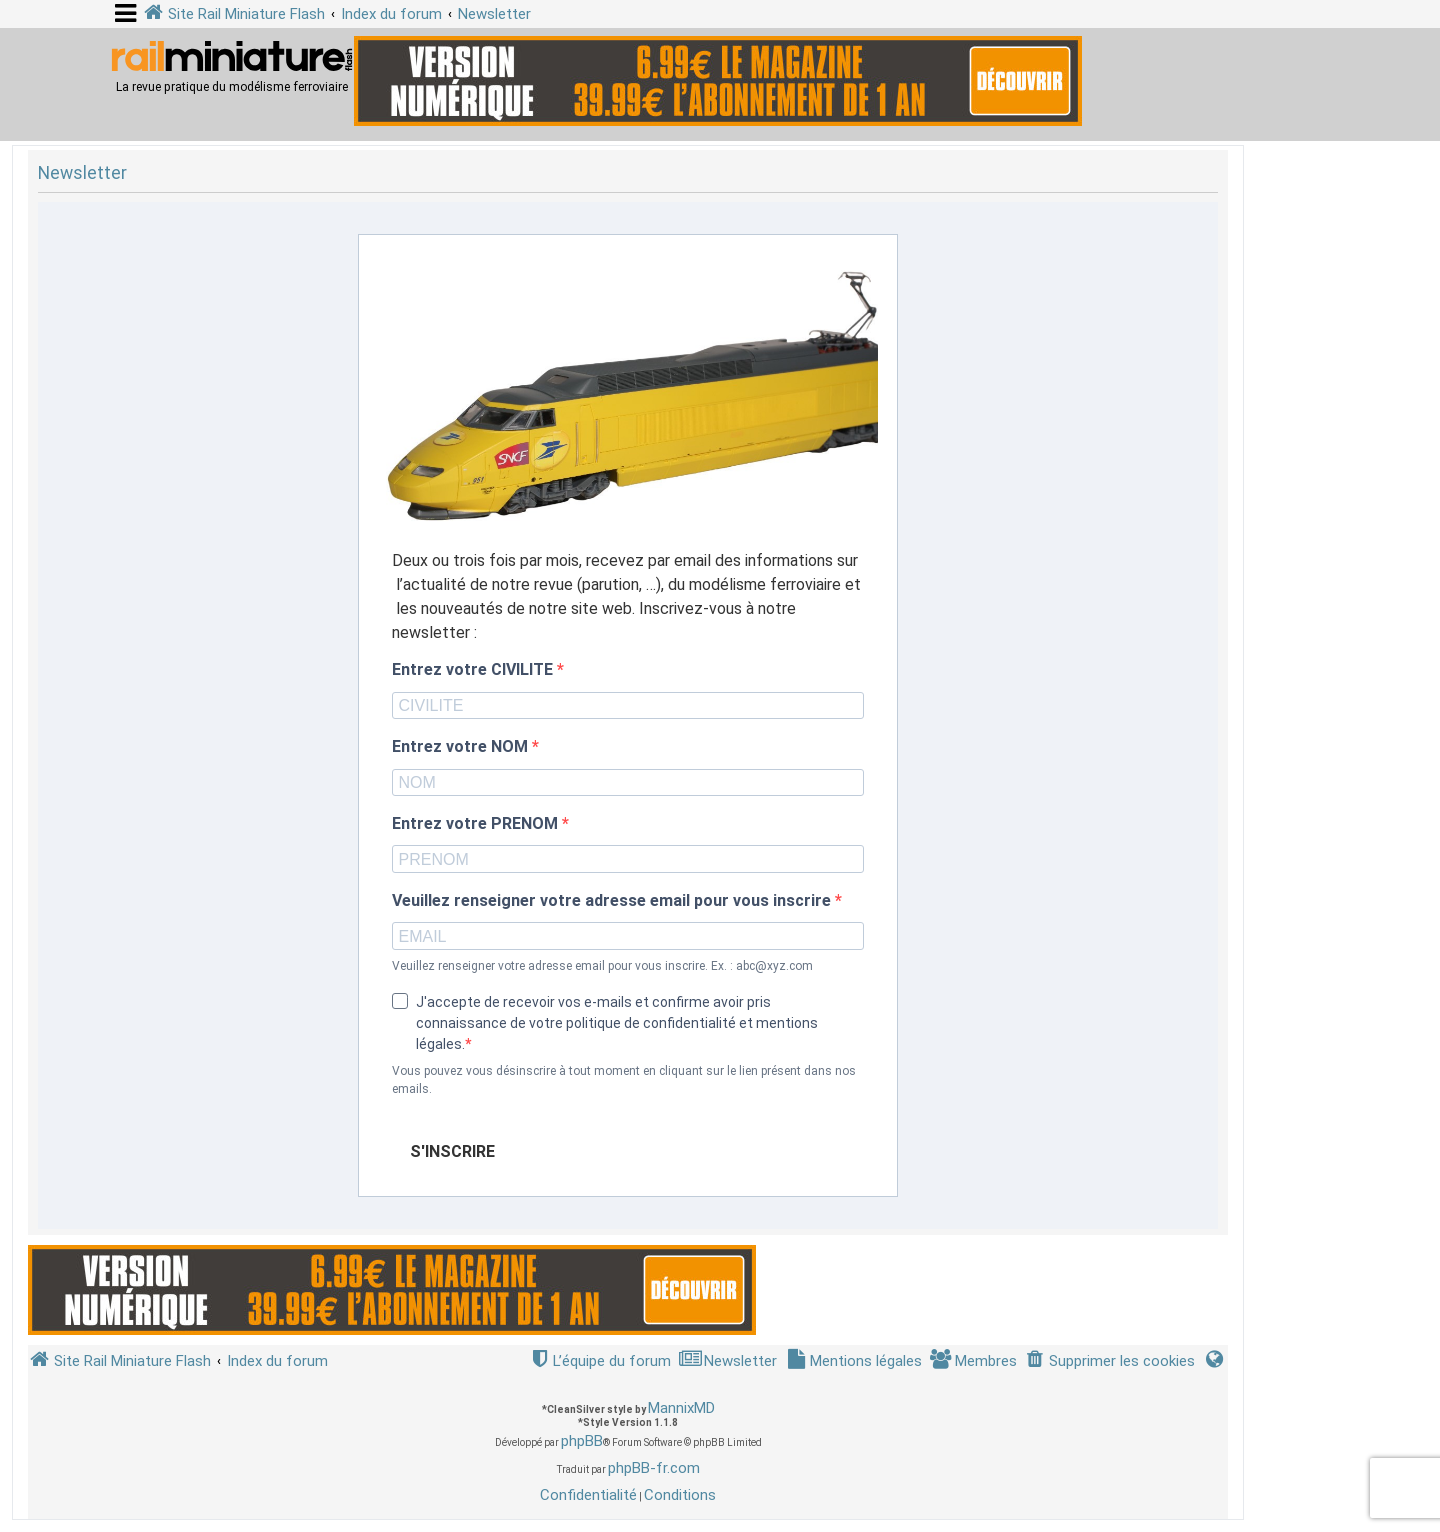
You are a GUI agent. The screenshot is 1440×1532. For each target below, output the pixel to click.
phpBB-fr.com (654, 1468)
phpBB (582, 1441)
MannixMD (681, 1408)
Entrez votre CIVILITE (474, 670)
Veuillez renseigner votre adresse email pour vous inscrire (613, 901)
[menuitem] (1110, 1361)
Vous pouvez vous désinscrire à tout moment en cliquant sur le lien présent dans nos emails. (624, 1080)
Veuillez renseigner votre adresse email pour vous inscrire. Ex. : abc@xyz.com (602, 966)
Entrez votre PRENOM (477, 824)
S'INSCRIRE (452, 1151)
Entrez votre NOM (462, 747)
